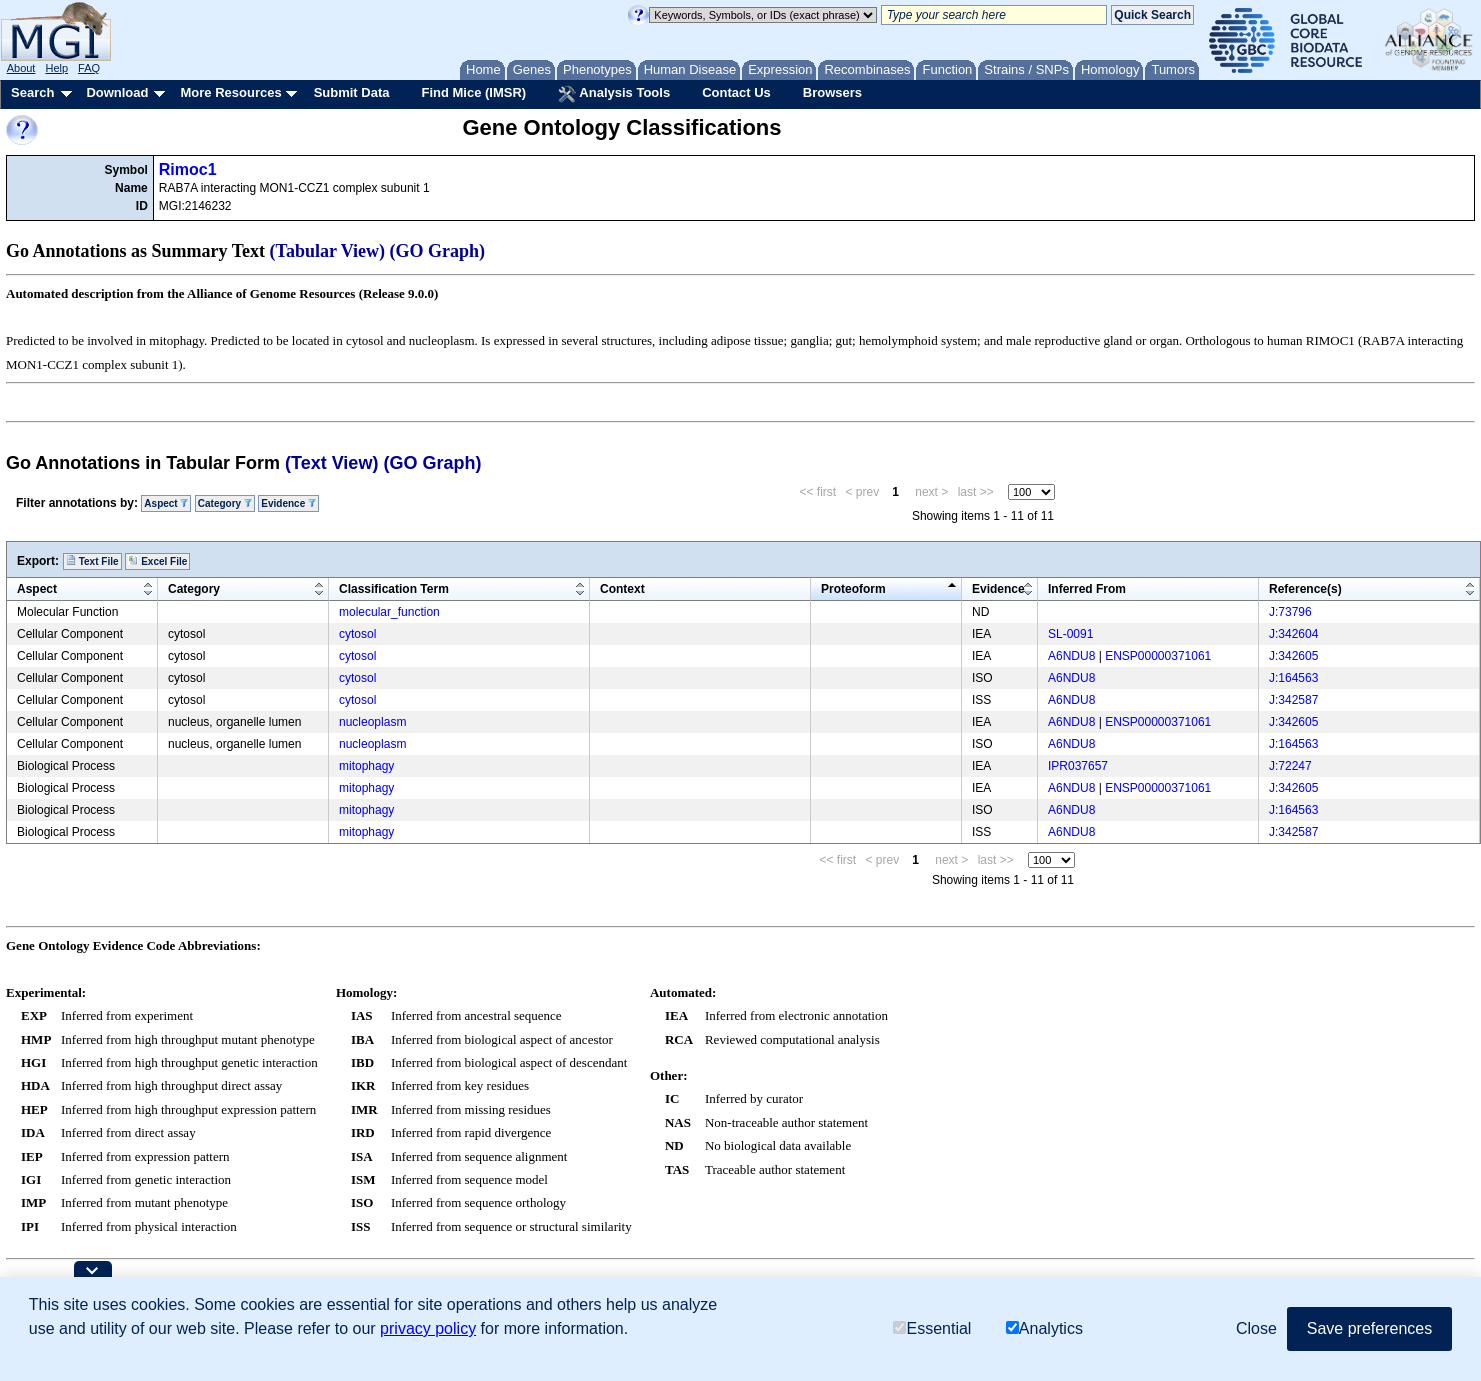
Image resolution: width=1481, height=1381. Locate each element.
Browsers (832, 92)
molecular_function (389, 612)
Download (117, 92)
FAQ (89, 68)
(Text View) (331, 463)
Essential (932, 1328)
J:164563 (1293, 678)
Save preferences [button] (1369, 1328)
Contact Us (736, 92)
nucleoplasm (372, 722)
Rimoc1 (188, 169)
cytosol (357, 634)
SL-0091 (1070, 634)
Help (56, 68)
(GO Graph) (438, 251)
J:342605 (1293, 656)
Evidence (288, 503)
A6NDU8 (1071, 656)
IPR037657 (1078, 766)
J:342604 (1293, 634)
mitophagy (366, 766)
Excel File (157, 561)
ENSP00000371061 (1158, 656)
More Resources (230, 92)
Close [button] (1256, 1328)
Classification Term (394, 589)
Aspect (166, 503)
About (21, 68)
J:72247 (1290, 766)
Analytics (1044, 1328)
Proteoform (853, 589)
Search (32, 92)
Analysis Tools (614, 94)
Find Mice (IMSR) (473, 92)
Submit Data (352, 92)
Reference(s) (1305, 589)
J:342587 (1293, 700)
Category (225, 503)
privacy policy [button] (428, 1328)
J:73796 (1290, 612)
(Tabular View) (328, 251)
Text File (92, 561)
